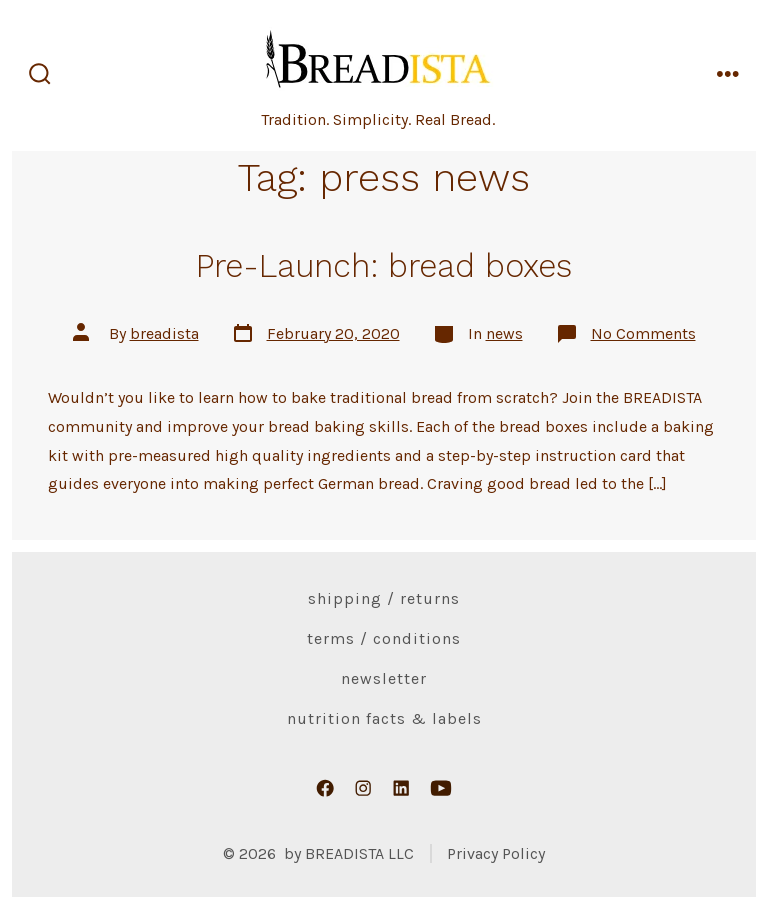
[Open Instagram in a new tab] (363, 788)
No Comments (643, 333)
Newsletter (384, 678)
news (504, 333)
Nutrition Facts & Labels (384, 718)
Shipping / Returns (384, 598)
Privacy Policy (496, 853)
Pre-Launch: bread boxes (384, 266)
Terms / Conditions (384, 638)
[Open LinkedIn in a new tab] (401, 788)
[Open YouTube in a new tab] (441, 788)
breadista (164, 333)
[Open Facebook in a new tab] (325, 788)
